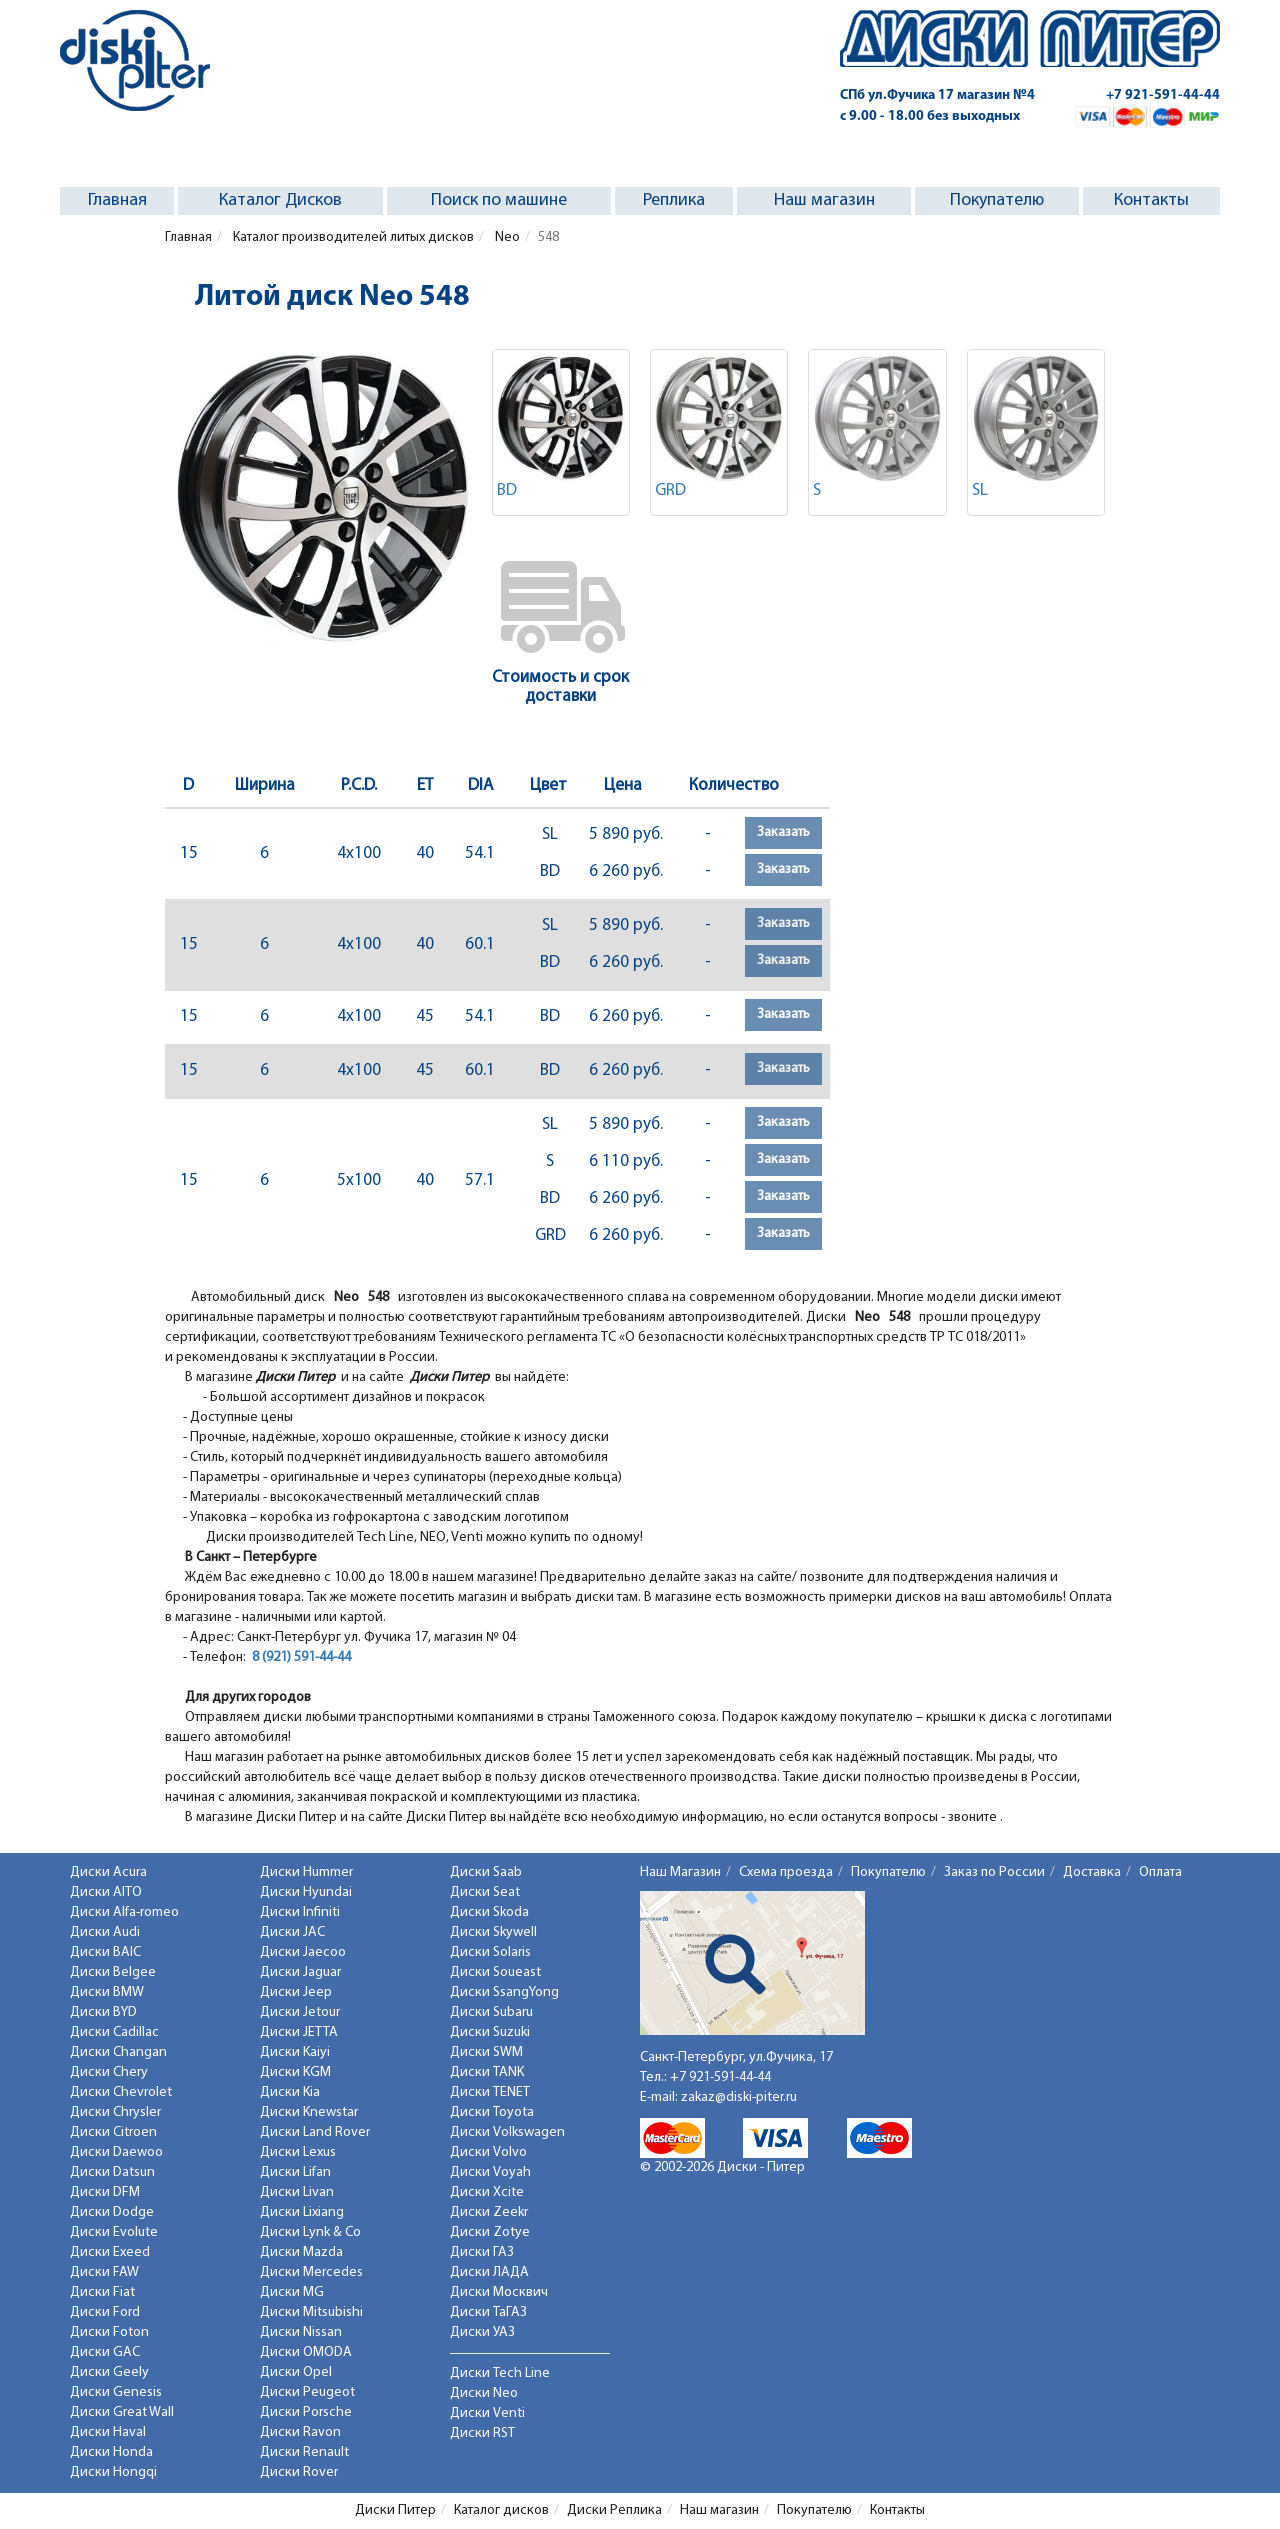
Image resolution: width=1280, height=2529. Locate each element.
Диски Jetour (300, 2012)
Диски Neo (484, 2393)
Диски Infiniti (300, 1912)
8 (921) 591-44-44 (301, 1657)
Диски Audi (105, 1932)
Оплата (1160, 1872)
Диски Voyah (490, 2172)
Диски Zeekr (489, 2212)
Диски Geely (109, 2372)
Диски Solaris (490, 1952)
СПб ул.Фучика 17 (937, 95)
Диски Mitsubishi (311, 2312)
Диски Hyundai (306, 1892)
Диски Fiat (102, 2292)
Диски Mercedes (311, 2272)
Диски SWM (486, 2052)
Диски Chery (109, 2072)
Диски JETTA (299, 2032)
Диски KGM (295, 2072)
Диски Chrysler (115, 2112)
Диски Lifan (295, 2172)
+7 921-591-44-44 (1163, 95)
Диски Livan (297, 2192)
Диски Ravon (300, 2432)
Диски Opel (296, 2372)
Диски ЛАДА (489, 2272)
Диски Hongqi (113, 2472)
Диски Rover (299, 2472)
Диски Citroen (113, 2132)
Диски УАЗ (482, 2332)
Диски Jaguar (300, 1972)
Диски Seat (485, 1892)
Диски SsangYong (504, 1992)
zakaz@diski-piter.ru (739, 2097)
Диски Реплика (614, 2510)
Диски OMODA (306, 2352)
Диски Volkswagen (507, 2132)
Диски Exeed (110, 2252)
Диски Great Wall (122, 2412)
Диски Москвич (499, 2292)
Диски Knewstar (309, 2112)
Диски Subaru (491, 2012)
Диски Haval (108, 2432)
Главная (117, 200)
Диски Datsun (112, 2172)
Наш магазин (824, 200)
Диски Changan (118, 2052)
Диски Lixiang (302, 2212)
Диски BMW (107, 1992)
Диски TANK (487, 2072)
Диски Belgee (113, 1972)
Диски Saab (486, 1872)
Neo (506, 237)
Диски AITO (106, 1892)
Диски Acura (108, 1872)
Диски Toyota (492, 2112)
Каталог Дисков (280, 200)
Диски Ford (105, 2312)
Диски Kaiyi (295, 2052)
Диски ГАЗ (482, 2252)
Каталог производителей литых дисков (352, 237)
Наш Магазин (680, 1872)
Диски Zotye (490, 2232)
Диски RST (482, 2433)
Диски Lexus (298, 2152)
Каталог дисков (501, 2510)
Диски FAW (104, 2272)
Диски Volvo (488, 2152)
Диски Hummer (306, 1872)
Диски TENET (490, 2092)
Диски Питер (395, 2510)
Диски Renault (304, 2452)
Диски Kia (290, 2092)
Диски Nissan (301, 2332)
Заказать (783, 832)
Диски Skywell (493, 1932)
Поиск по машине (499, 200)
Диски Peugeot (307, 2392)
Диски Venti (487, 2413)
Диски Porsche (306, 2412)
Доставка (1092, 1872)
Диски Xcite (487, 2192)
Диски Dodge (112, 2212)
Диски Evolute (114, 2232)
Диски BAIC (105, 1952)
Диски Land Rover (315, 2132)
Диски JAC (292, 1932)
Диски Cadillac (114, 2032)
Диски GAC (105, 2352)
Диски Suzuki (490, 2032)
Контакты (1151, 200)
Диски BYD (103, 2012)
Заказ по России (994, 1872)
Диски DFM (105, 2192)
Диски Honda (111, 2452)
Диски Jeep (296, 1992)
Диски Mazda (301, 2252)
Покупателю (997, 200)
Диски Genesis (116, 2392)
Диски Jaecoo (303, 1952)
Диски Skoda (489, 1912)
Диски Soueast (495, 1972)
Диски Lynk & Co (310, 2232)
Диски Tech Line (500, 2373)
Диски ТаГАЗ (488, 2312)
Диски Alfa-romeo (124, 1912)
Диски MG (292, 2292)
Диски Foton (109, 2332)
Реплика (674, 200)
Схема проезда (786, 1872)
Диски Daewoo (116, 2152)
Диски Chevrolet (121, 2092)
